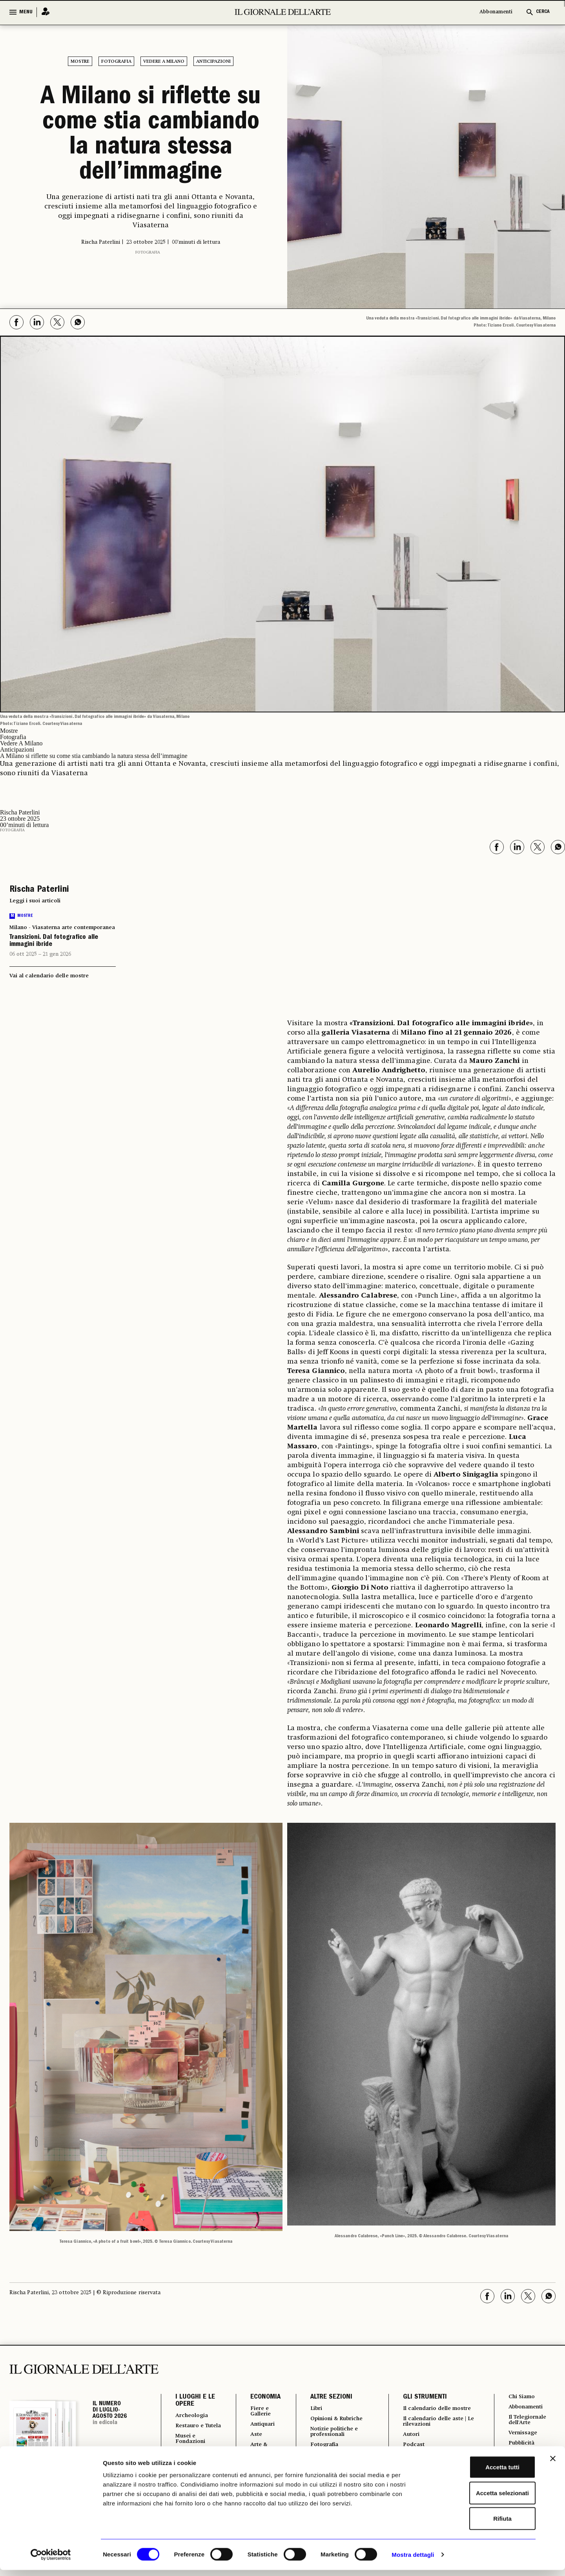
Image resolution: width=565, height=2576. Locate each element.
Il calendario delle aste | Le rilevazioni (436, 2429)
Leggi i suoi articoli (34, 901)
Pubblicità (521, 2447)
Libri (312, 2409)
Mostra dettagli (413, 2560)
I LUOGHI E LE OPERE (195, 2401)
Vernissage (523, 2436)
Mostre (80, 61)
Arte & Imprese (257, 2451)
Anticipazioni (213, 61)
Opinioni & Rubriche (336, 2420)
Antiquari (258, 2426)
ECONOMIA (259, 2397)
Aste (251, 2437)
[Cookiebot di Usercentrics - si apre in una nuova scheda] (50, 2561)
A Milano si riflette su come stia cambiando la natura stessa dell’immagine (151, 136)
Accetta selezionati (479, 2499)
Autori (408, 2443)
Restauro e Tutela (191, 2430)
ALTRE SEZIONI (326, 2397)
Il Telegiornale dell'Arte (529, 2422)
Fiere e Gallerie (256, 2412)
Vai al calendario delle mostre (49, 976)
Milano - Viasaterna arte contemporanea (62, 927)
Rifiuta (479, 2524)
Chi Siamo (521, 2397)
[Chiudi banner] (553, 2464)
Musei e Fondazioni (192, 2447)
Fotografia (116, 61)
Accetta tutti (480, 2473)
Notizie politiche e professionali (332, 2434)
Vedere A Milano (163, 61)
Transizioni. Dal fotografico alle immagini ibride (53, 941)
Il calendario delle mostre (427, 2412)
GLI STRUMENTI (421, 2397)
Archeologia (194, 2416)
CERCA (543, 12)
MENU (26, 12)
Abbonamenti (495, 12)
